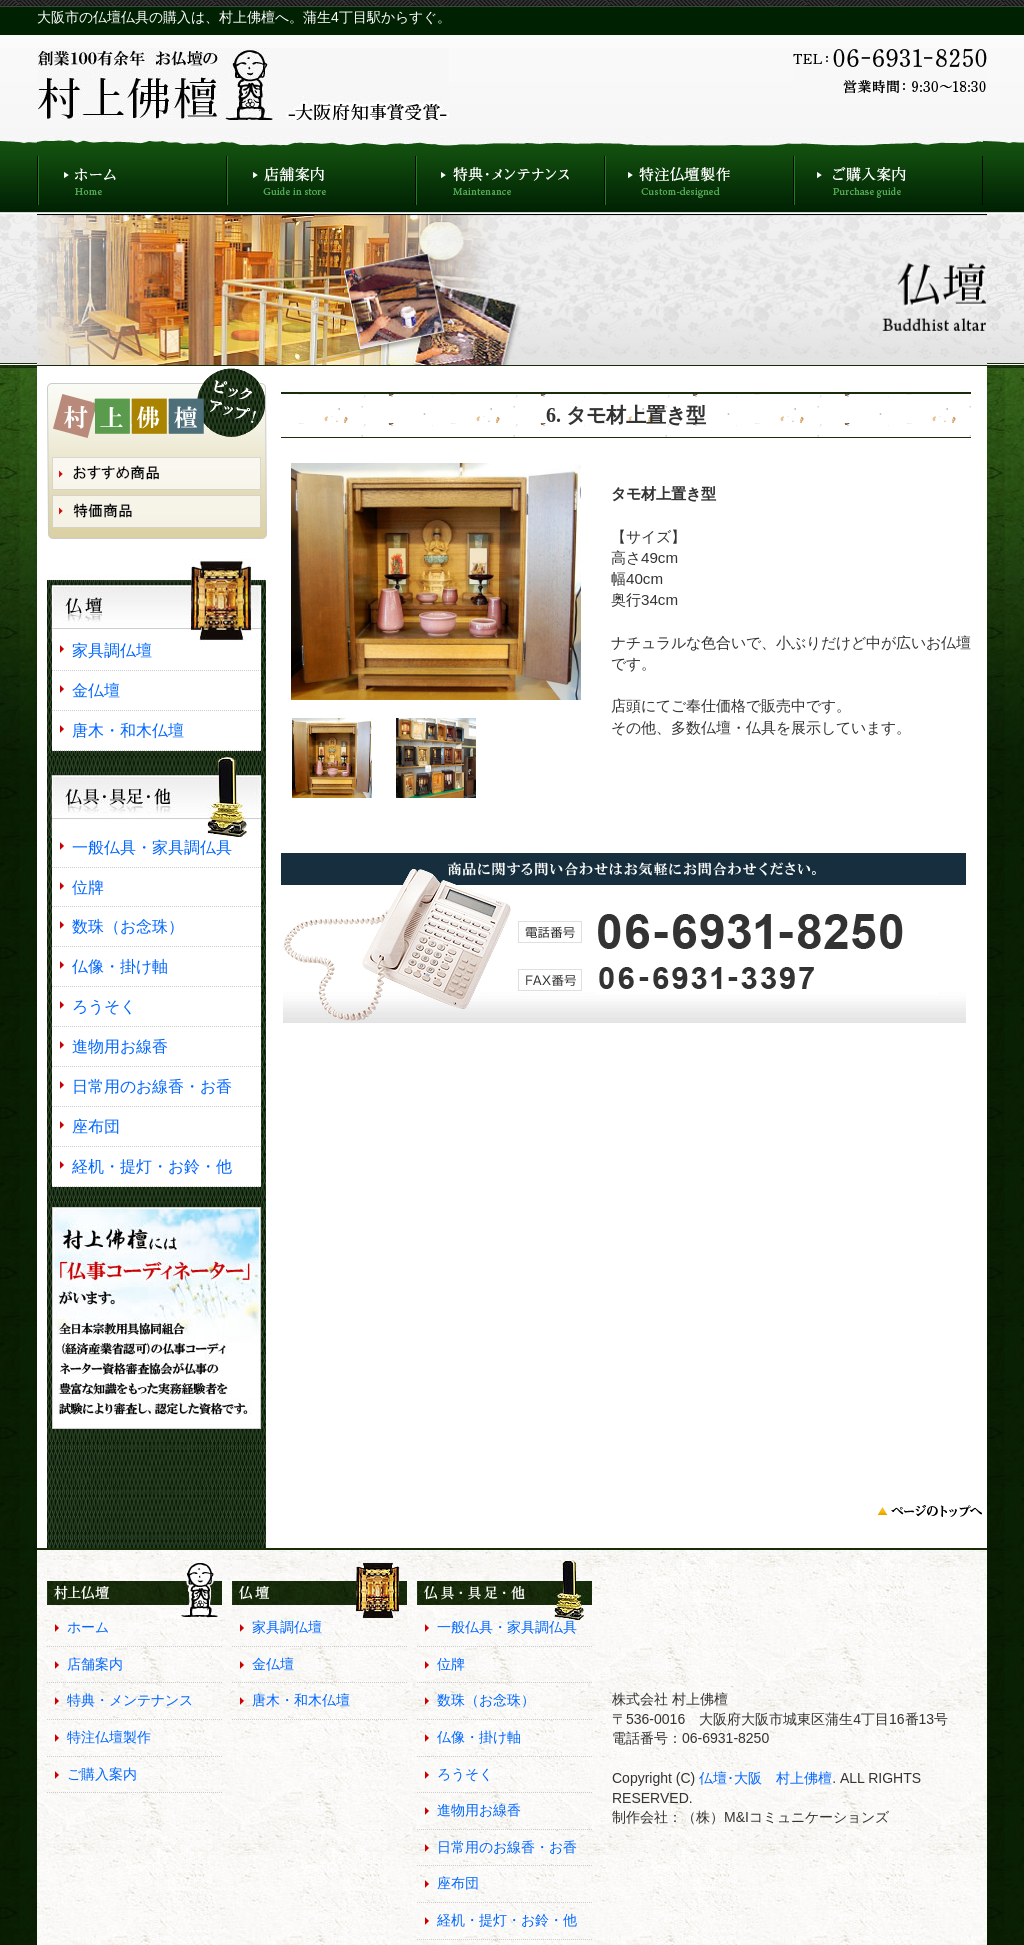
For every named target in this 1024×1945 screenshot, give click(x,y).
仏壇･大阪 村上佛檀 (763, 1778)
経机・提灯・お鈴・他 (152, 1166)
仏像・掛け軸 (120, 966)
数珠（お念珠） (128, 926)
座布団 (96, 1126)
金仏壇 (96, 690)
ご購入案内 (888, 175)
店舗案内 (321, 175)
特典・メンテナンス (510, 175)
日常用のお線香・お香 (152, 1086)
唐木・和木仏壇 (128, 730)
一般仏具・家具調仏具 (152, 847)
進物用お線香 (120, 1046)
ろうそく (104, 1006)
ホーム (132, 175)
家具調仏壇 (112, 650)
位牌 (88, 887)
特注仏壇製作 (699, 175)
